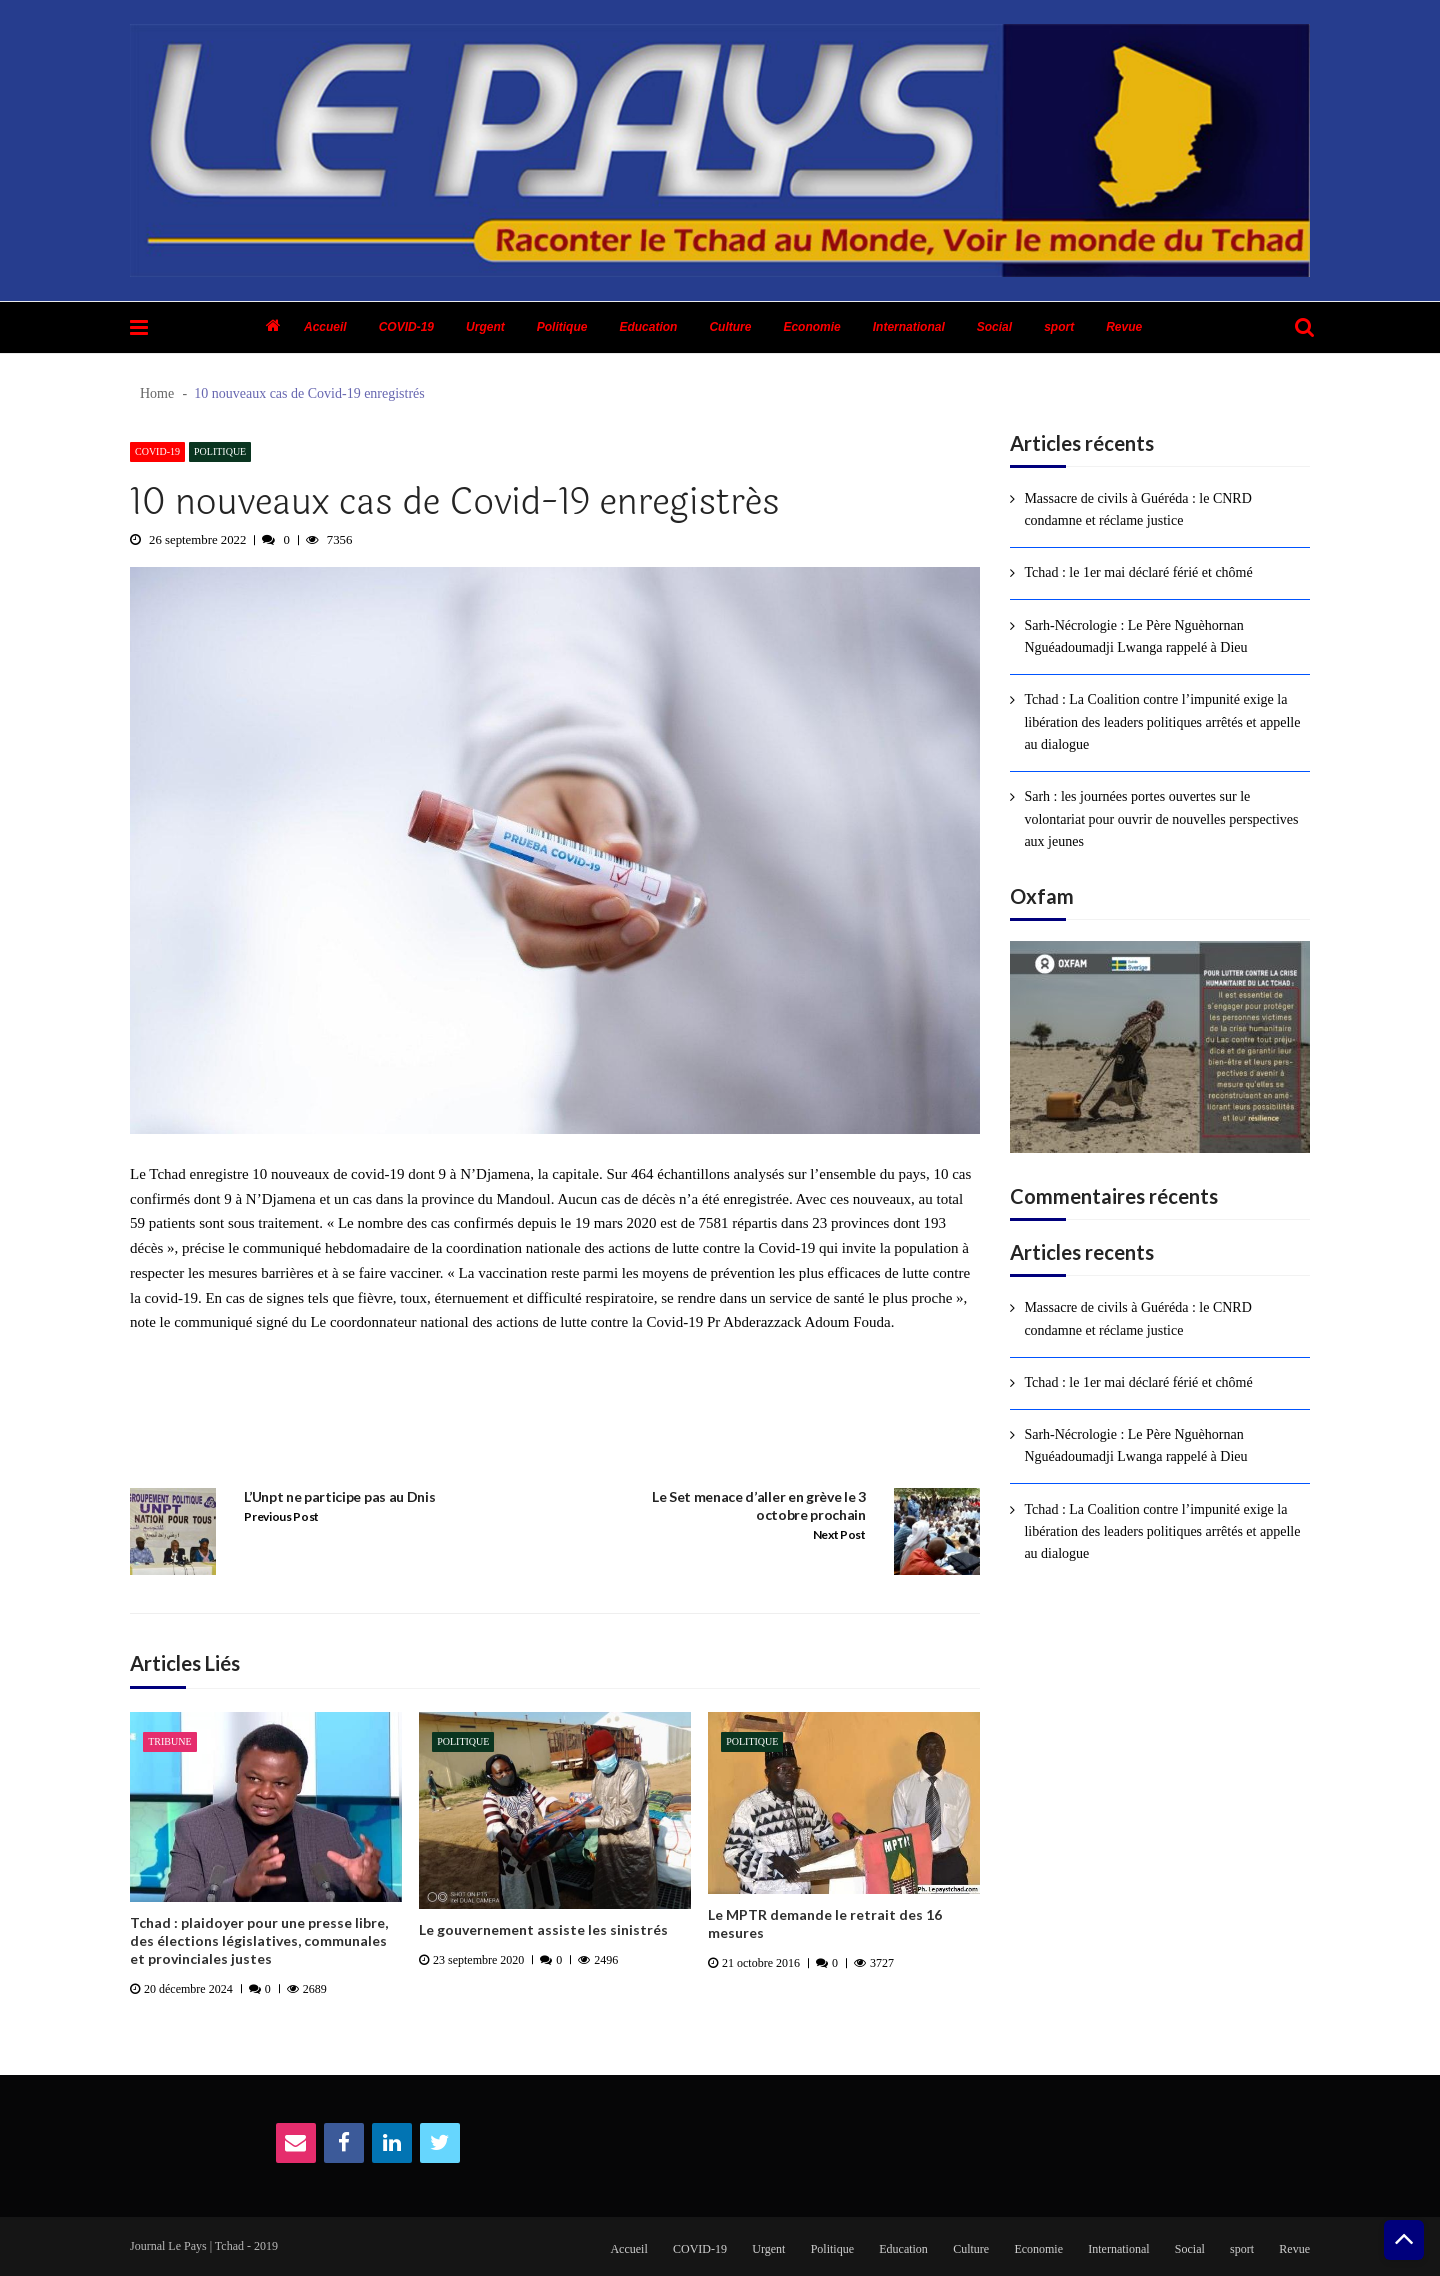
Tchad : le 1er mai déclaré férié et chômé (1138, 572)
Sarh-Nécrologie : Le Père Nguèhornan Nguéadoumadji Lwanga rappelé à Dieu (1135, 636)
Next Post (839, 1534)
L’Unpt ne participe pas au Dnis (339, 1496)
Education (648, 327)
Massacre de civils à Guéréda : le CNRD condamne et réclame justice (1137, 509)
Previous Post (281, 1516)
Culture (730, 327)
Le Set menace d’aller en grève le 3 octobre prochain (759, 1505)
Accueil (325, 327)
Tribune (169, 1741)
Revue (1124, 327)
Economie (811, 327)
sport (1059, 327)
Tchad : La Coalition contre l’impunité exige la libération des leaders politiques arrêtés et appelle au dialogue (1162, 722)
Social (994, 327)
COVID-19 (406, 327)
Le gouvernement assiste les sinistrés (543, 1929)
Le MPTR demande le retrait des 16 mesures (825, 1923)
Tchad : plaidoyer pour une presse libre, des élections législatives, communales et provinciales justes (259, 1940)
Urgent (485, 327)
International (909, 327)
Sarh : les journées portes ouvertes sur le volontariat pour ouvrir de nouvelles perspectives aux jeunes (1161, 819)
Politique (562, 327)
